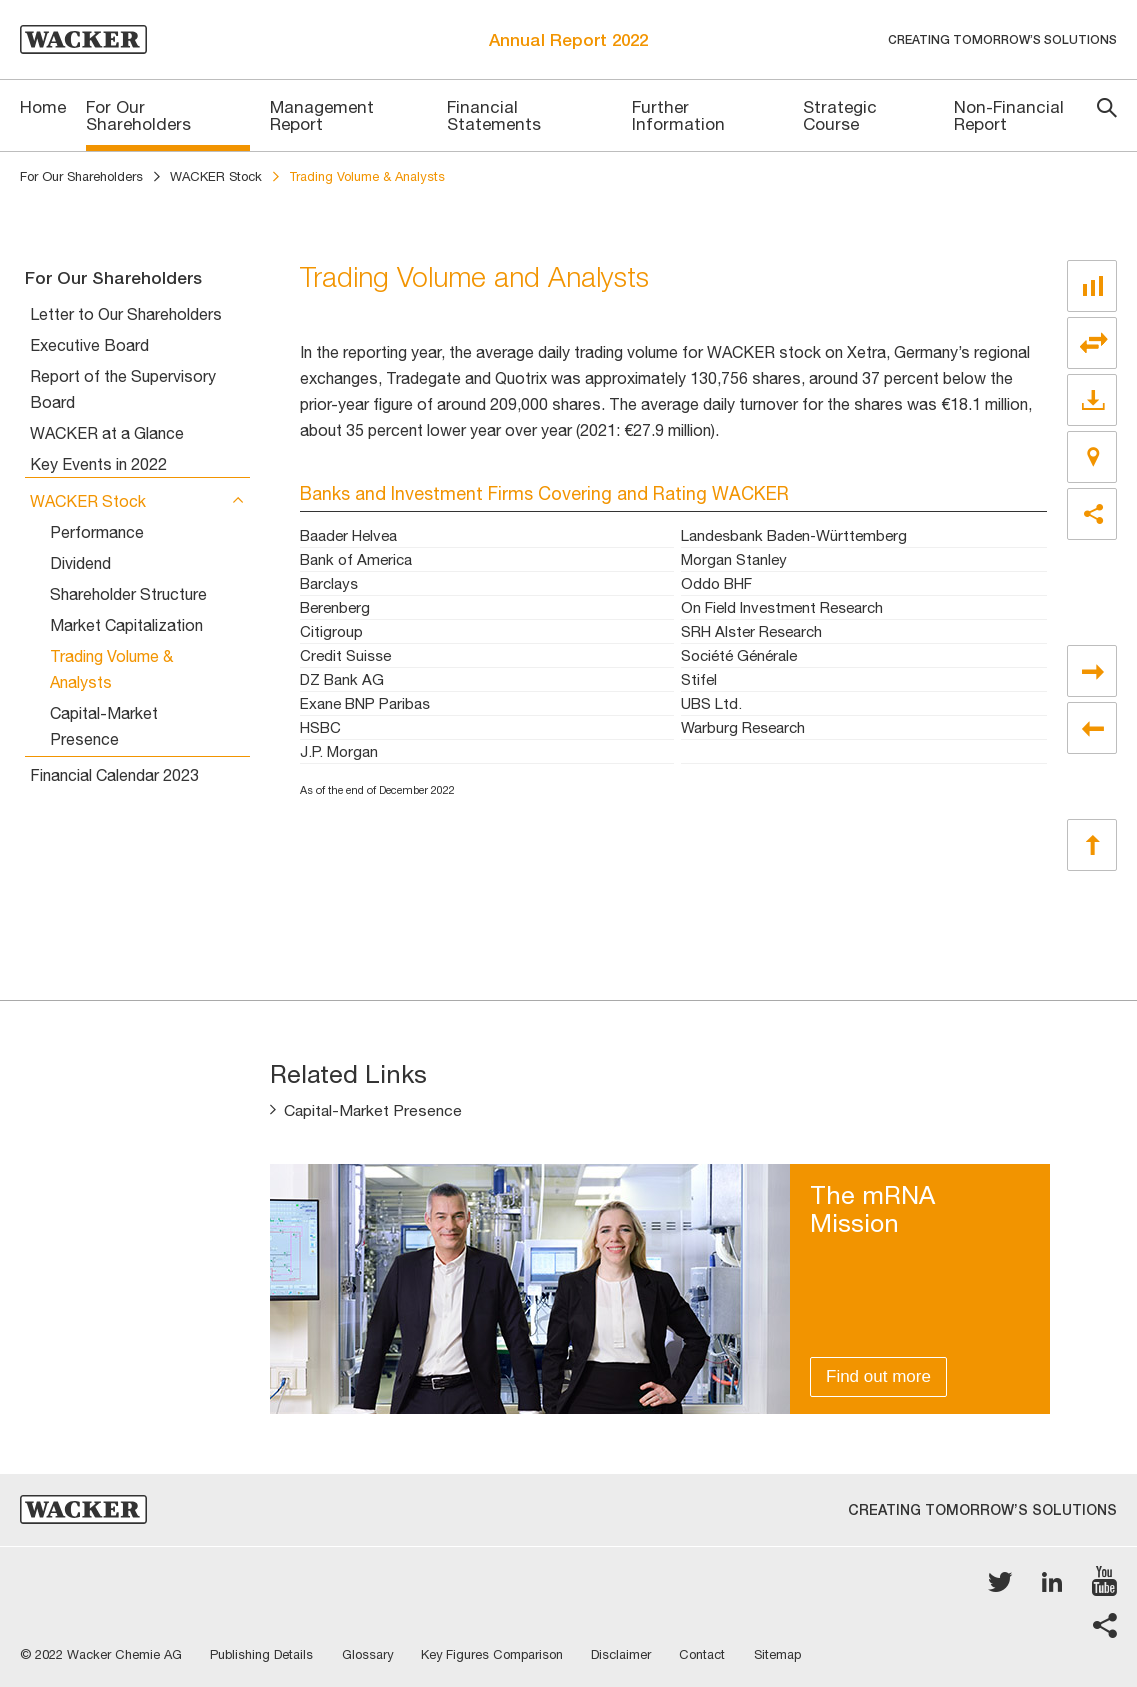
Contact (713, 1654)
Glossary (371, 1654)
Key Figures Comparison (498, 1654)
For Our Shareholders (81, 176)
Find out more (878, 1376)
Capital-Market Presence (374, 1111)
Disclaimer (630, 1654)
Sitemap (789, 1654)
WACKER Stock (216, 176)
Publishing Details (263, 1654)
